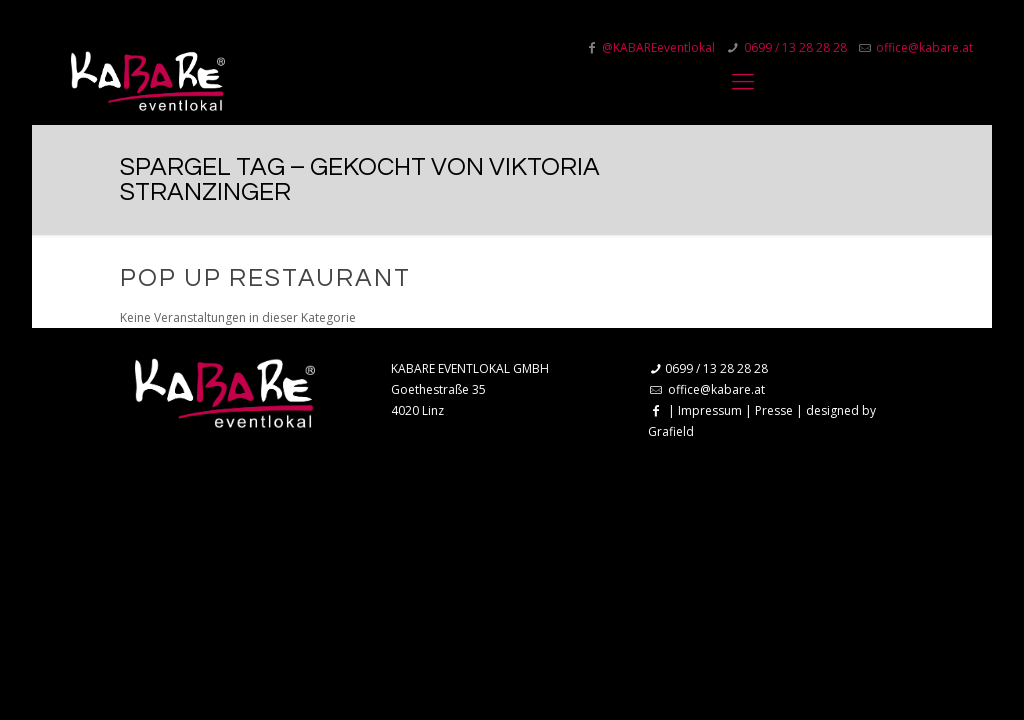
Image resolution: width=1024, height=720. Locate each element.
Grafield (671, 431)
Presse (774, 410)
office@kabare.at (716, 389)
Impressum (710, 410)
